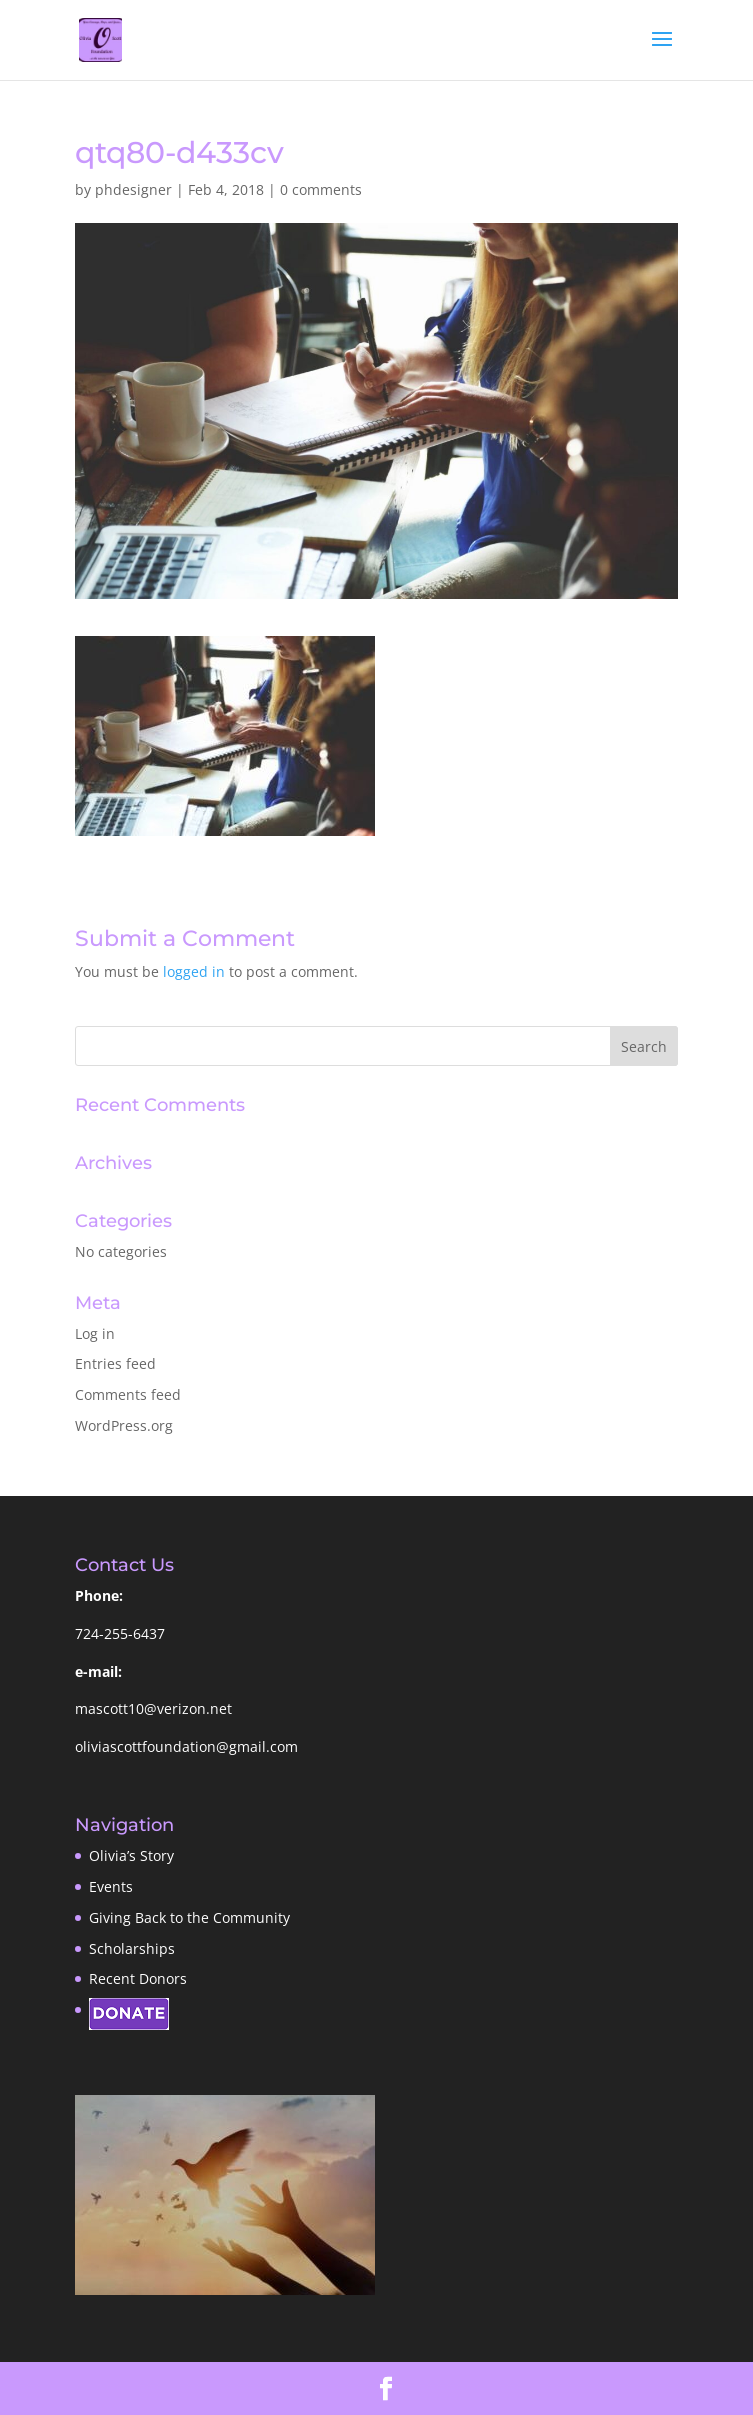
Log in (95, 1333)
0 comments (321, 189)
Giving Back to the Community (189, 1917)
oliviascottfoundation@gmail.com (186, 1746)
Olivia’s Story (131, 1855)
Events (111, 1886)
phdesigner (133, 189)
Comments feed (128, 1394)
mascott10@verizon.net (153, 1708)
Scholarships (132, 1948)
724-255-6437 (120, 1633)
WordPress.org (124, 1425)
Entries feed (115, 1363)
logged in (194, 971)
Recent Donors (138, 1978)
